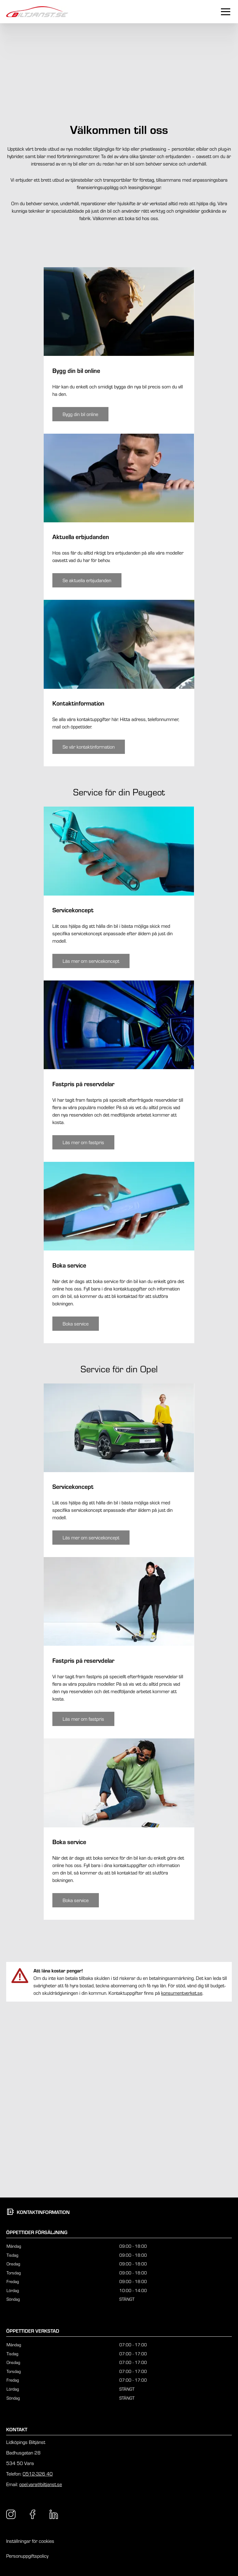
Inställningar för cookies (30, 2541)
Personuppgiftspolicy (27, 2556)
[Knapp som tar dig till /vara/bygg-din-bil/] (80, 599)
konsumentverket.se (181, 2178)
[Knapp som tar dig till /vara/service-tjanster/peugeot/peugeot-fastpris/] (83, 1327)
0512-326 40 (38, 2474)
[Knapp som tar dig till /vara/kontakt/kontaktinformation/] (88, 932)
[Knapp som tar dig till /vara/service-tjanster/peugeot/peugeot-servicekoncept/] (91, 1146)
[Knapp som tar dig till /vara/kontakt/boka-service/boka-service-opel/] (75, 2085)
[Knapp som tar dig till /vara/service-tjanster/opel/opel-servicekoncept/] (91, 1723)
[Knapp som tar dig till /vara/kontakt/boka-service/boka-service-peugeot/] (75, 1509)
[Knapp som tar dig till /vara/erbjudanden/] (86, 766)
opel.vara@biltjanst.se (40, 2484)
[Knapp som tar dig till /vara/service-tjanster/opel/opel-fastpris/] (83, 1904)
